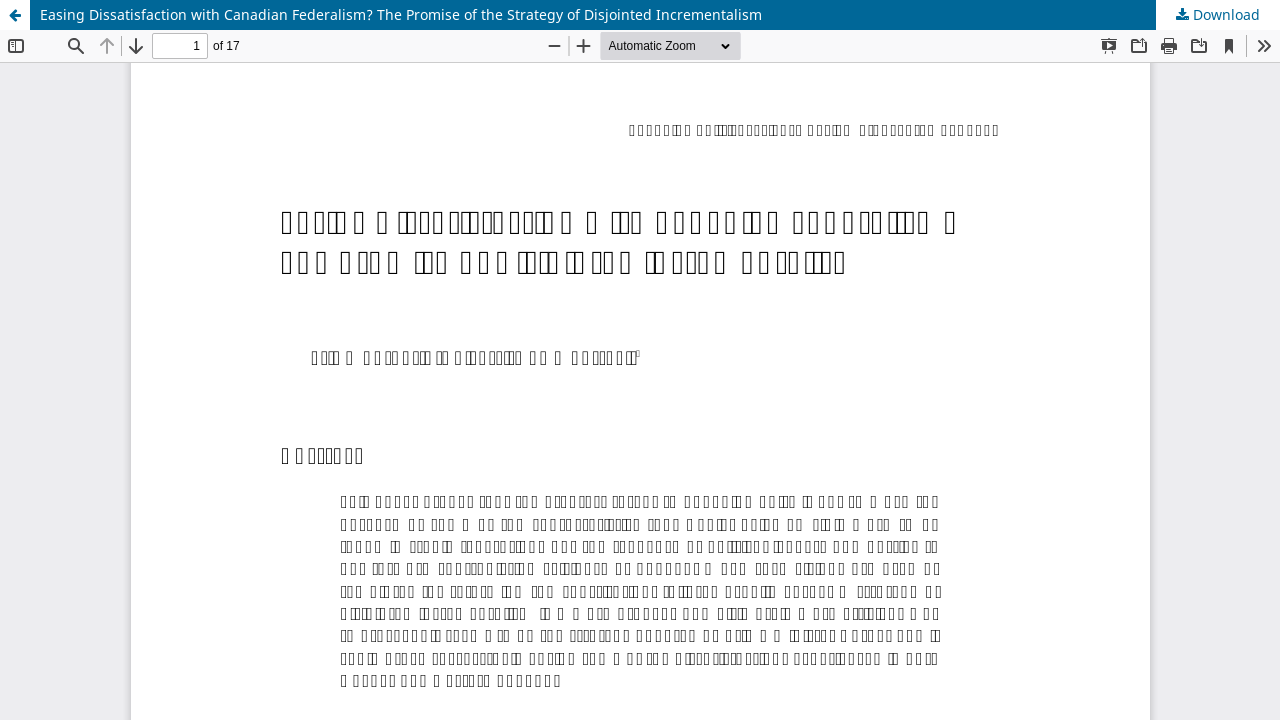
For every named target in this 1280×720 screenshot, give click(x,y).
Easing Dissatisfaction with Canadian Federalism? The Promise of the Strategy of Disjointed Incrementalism (401, 14)
